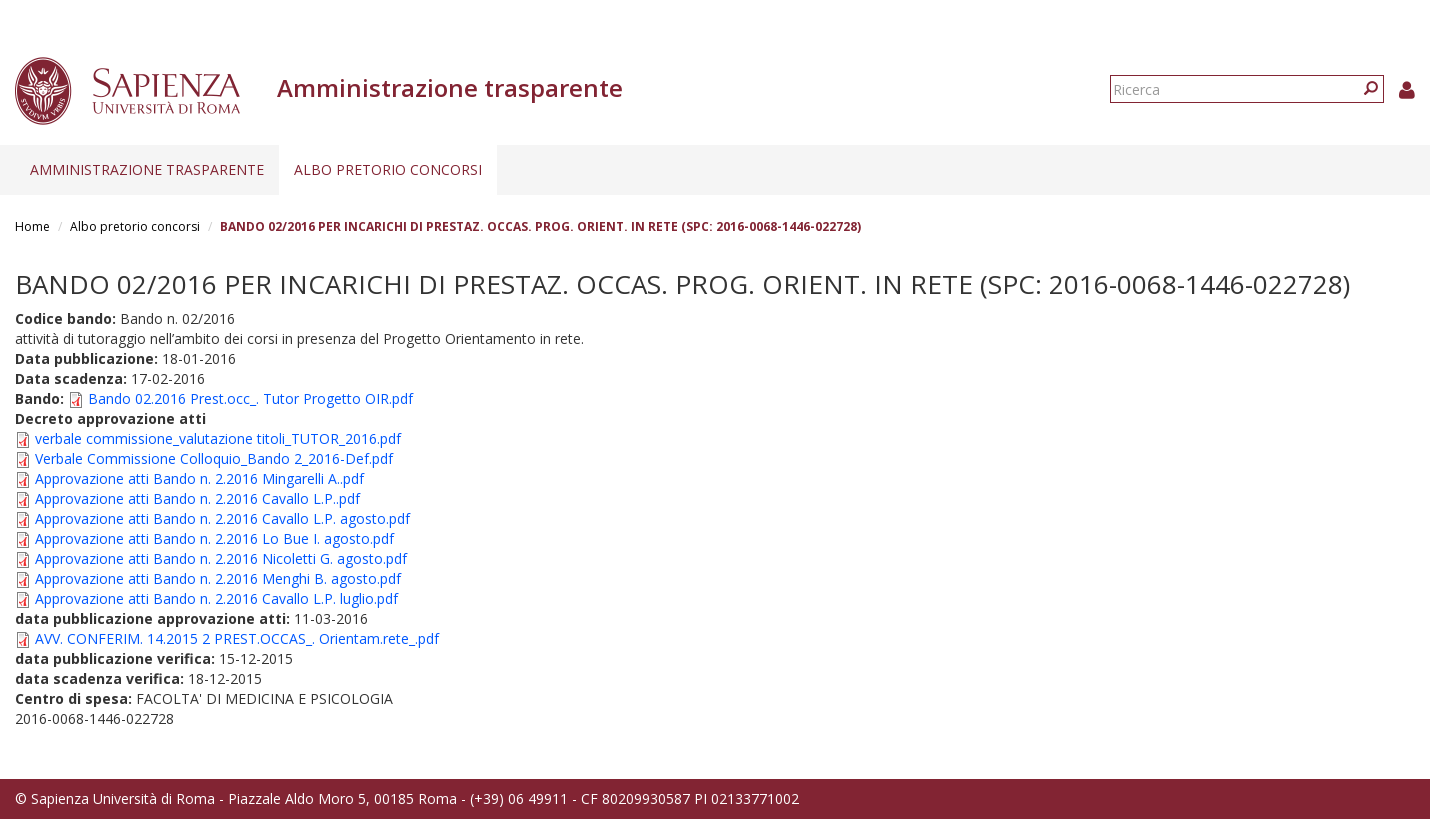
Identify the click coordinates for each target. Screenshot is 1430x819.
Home (32, 226)
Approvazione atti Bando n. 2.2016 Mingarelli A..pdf (199, 478)
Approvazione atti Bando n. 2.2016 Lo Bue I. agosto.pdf (214, 538)
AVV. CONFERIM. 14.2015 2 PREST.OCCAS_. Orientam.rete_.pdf (237, 638)
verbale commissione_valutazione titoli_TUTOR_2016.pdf (218, 438)
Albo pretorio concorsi (388, 169)
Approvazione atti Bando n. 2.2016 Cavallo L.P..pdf (197, 498)
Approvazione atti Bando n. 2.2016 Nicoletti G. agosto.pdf (221, 558)
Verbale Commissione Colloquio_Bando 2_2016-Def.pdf (214, 458)
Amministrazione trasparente (147, 169)
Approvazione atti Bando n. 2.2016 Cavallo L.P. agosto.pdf (222, 518)
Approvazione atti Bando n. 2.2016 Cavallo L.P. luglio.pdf (216, 598)
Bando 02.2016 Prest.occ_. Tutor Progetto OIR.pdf (250, 398)
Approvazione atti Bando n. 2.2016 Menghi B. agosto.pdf (218, 578)
